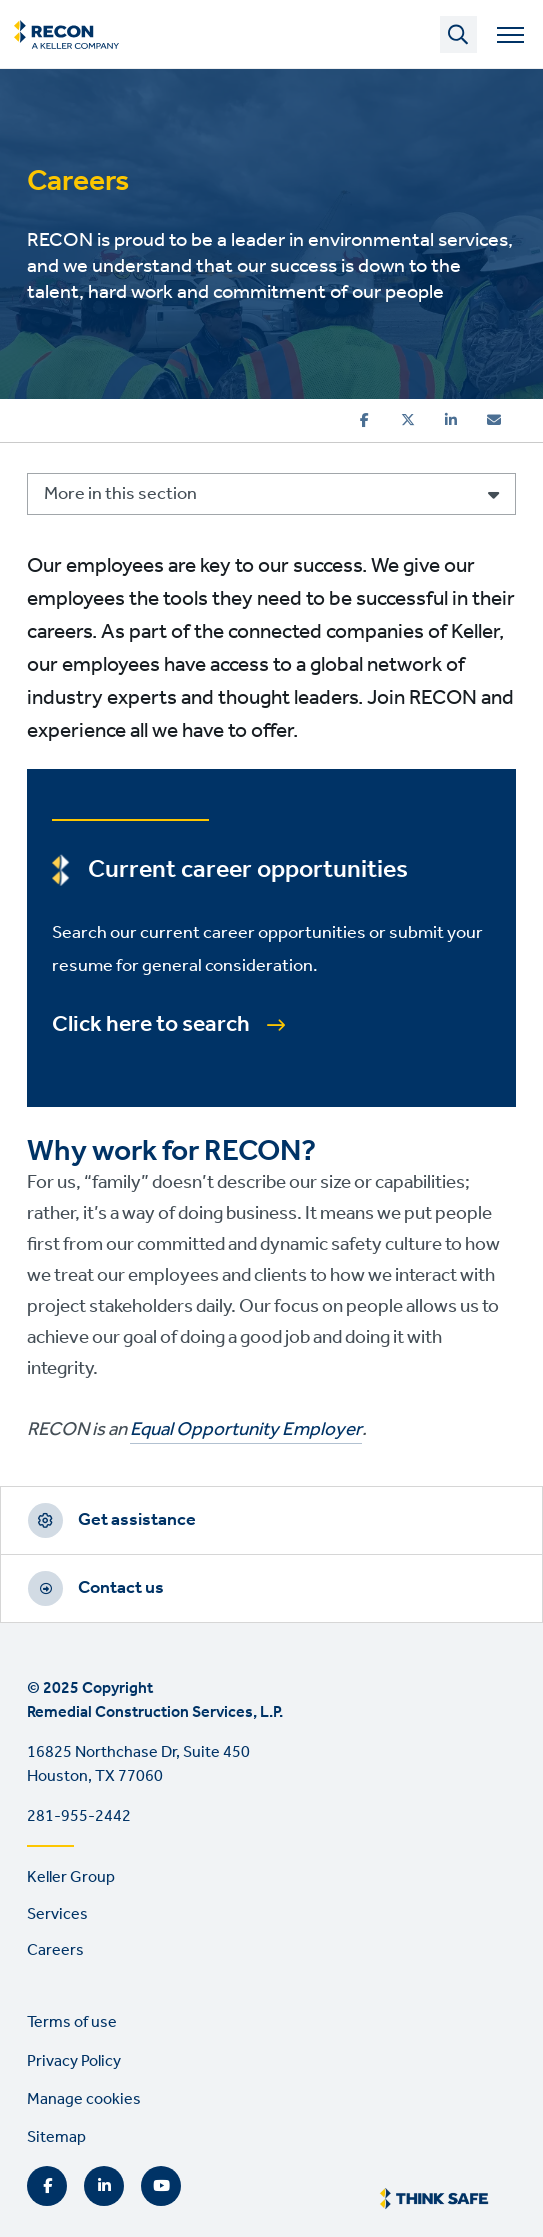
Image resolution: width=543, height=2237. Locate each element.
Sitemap (56, 2137)
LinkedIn (104, 2186)
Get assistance (137, 1520)
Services (57, 1914)
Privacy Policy (74, 2061)
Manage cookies (84, 2099)
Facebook (47, 2186)
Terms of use (72, 2022)
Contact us (121, 1588)
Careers (55, 1950)
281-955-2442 (79, 1816)
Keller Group (71, 1877)
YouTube (161, 2186)
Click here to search (151, 1025)
